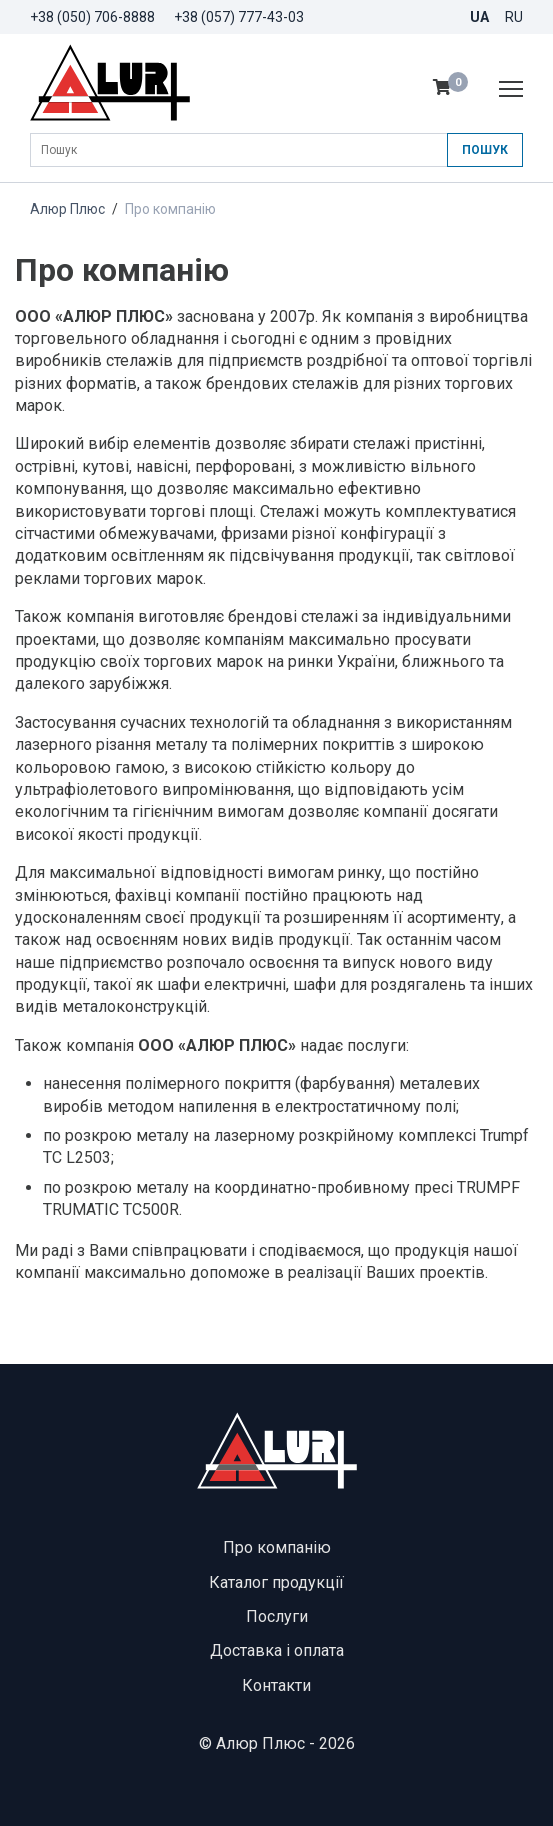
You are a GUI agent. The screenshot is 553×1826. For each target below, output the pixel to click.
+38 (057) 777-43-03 (239, 17)
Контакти (276, 1685)
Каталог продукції (276, 1582)
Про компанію (277, 1547)
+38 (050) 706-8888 (92, 17)
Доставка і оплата (277, 1650)
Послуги (277, 1616)
